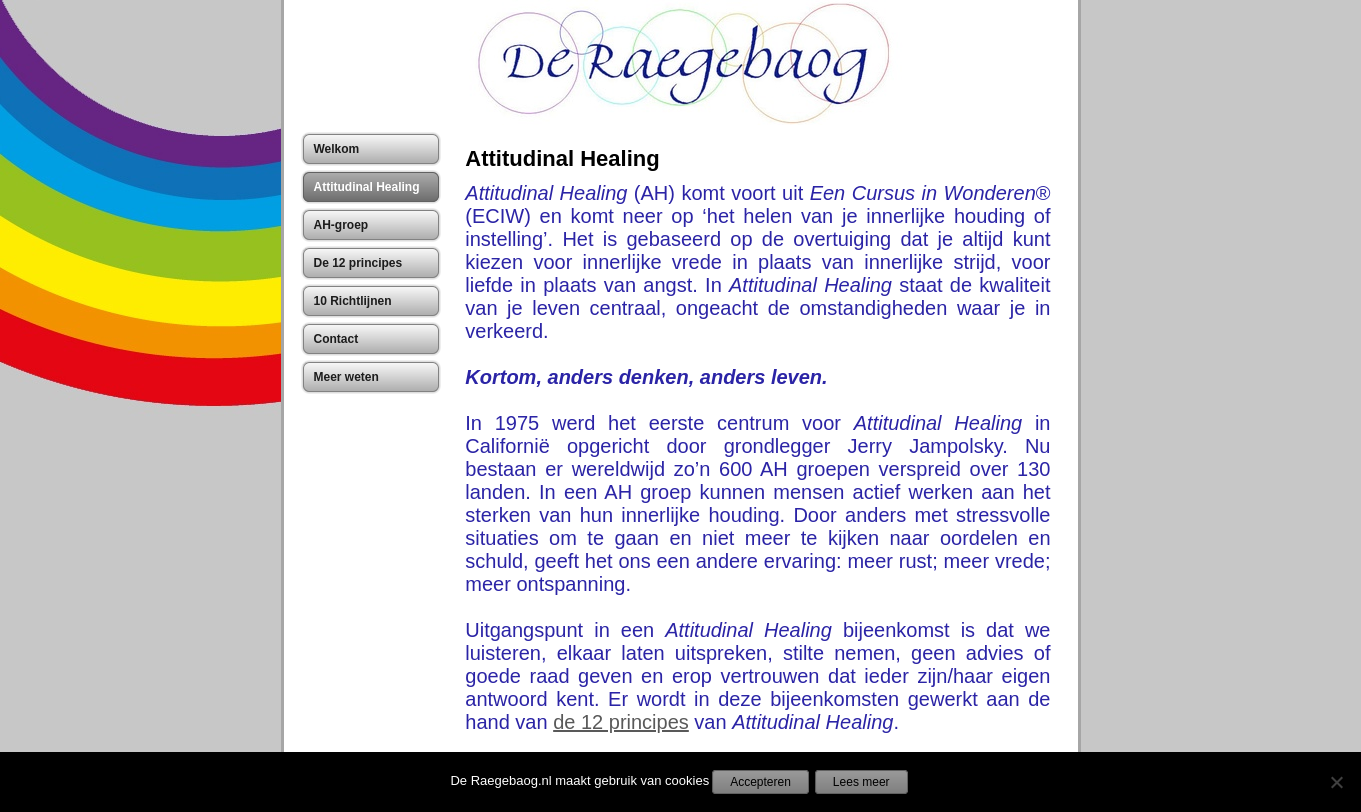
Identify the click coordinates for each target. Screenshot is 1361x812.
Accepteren (760, 782)
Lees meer (861, 782)
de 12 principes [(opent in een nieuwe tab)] (621, 722)
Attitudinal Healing (562, 158)
